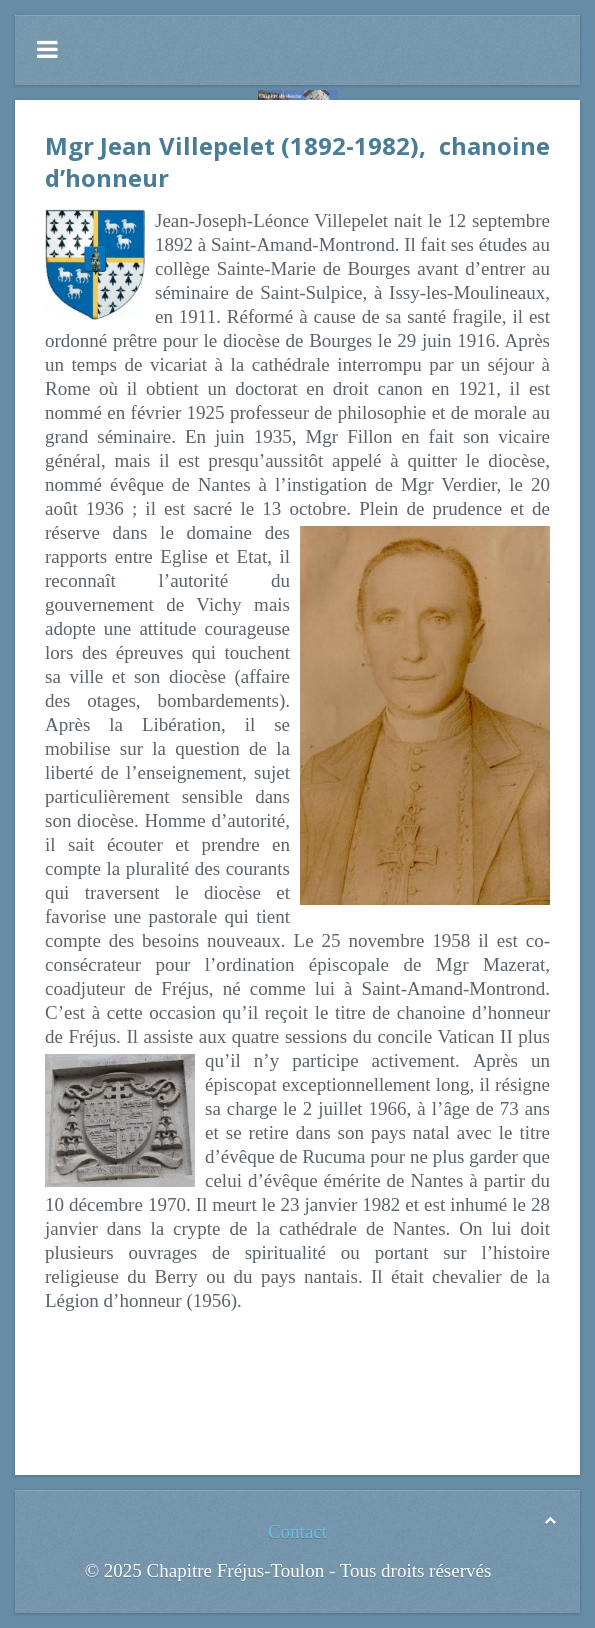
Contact (297, 1531)
